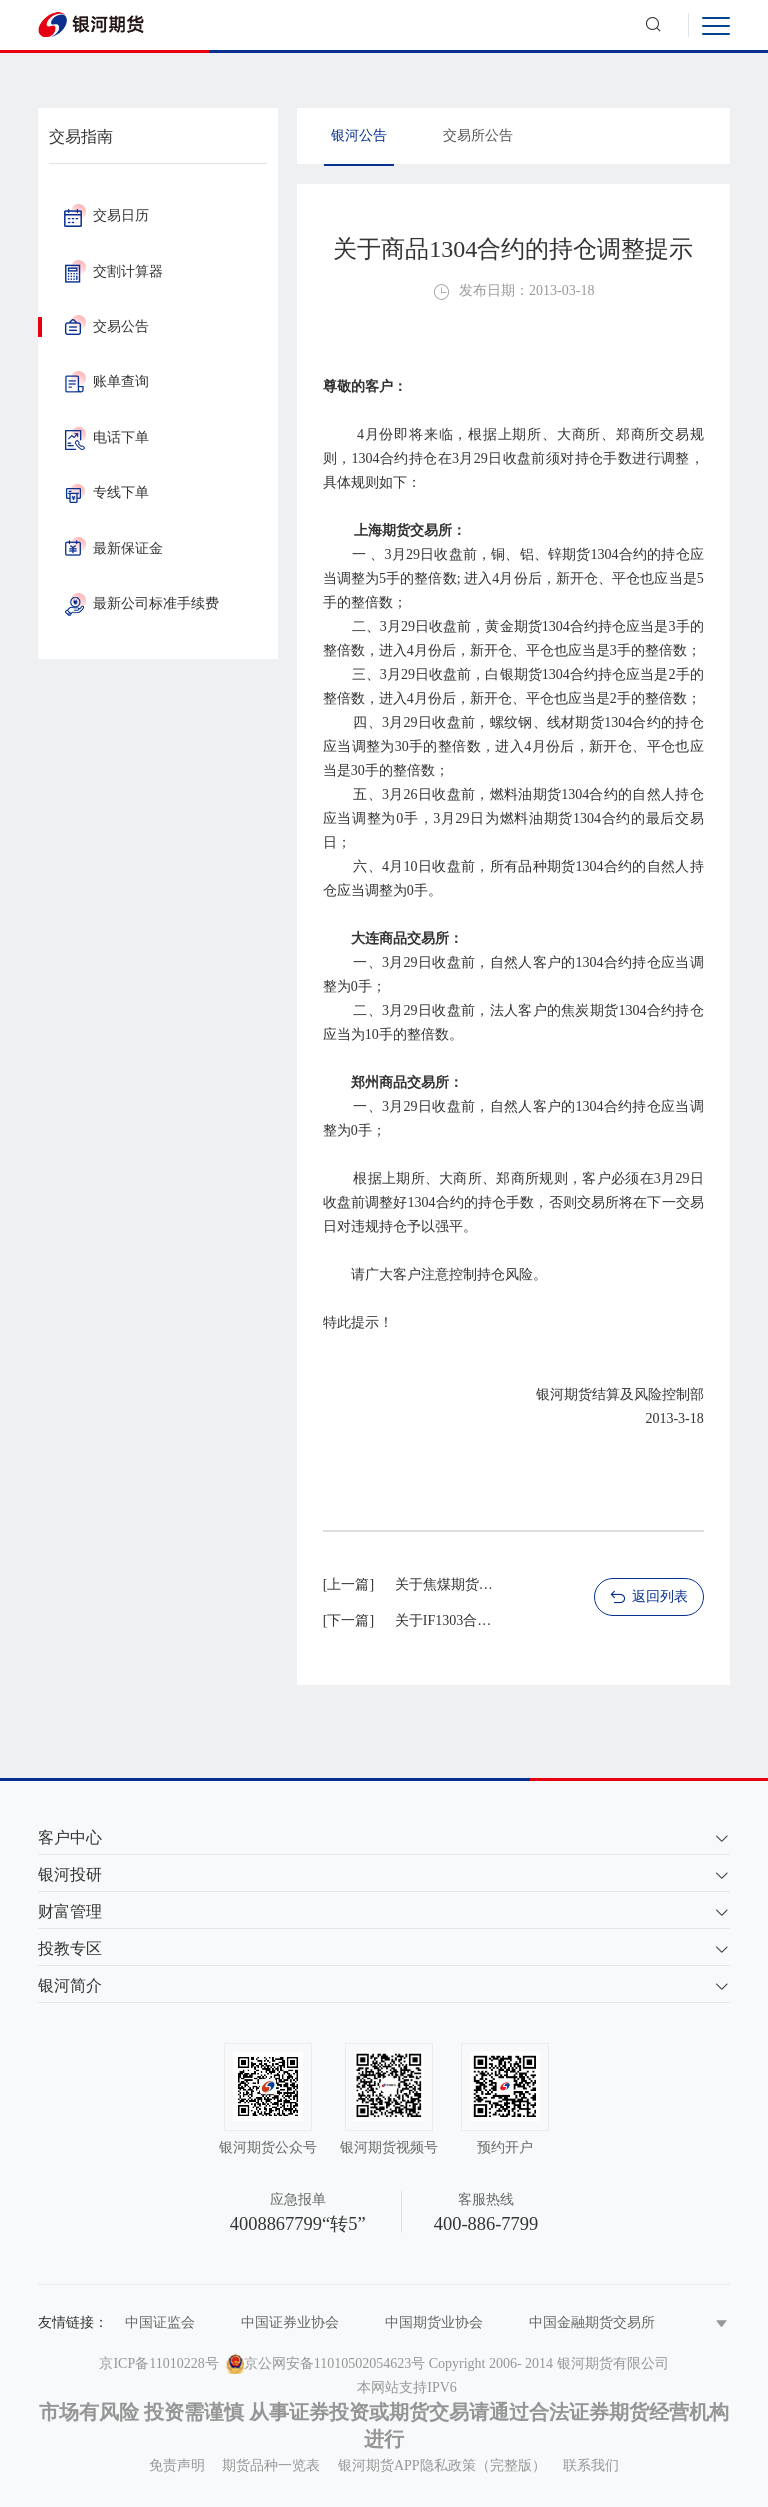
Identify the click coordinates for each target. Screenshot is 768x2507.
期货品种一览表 (271, 2465)
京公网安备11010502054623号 (334, 2363)
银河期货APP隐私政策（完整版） (442, 2465)
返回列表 (648, 1597)
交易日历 (106, 215)
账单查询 (106, 381)
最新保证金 (113, 548)
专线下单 (106, 492)
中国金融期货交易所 (592, 2322)
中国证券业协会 (290, 2322)
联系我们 (591, 2465)
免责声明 (177, 2465)
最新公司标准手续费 (141, 603)
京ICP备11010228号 (158, 2363)
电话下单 (106, 437)
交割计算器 (113, 271)
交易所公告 (478, 135)
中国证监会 (160, 2322)
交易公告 (106, 326)
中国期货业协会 (434, 2322)
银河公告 (359, 135)
